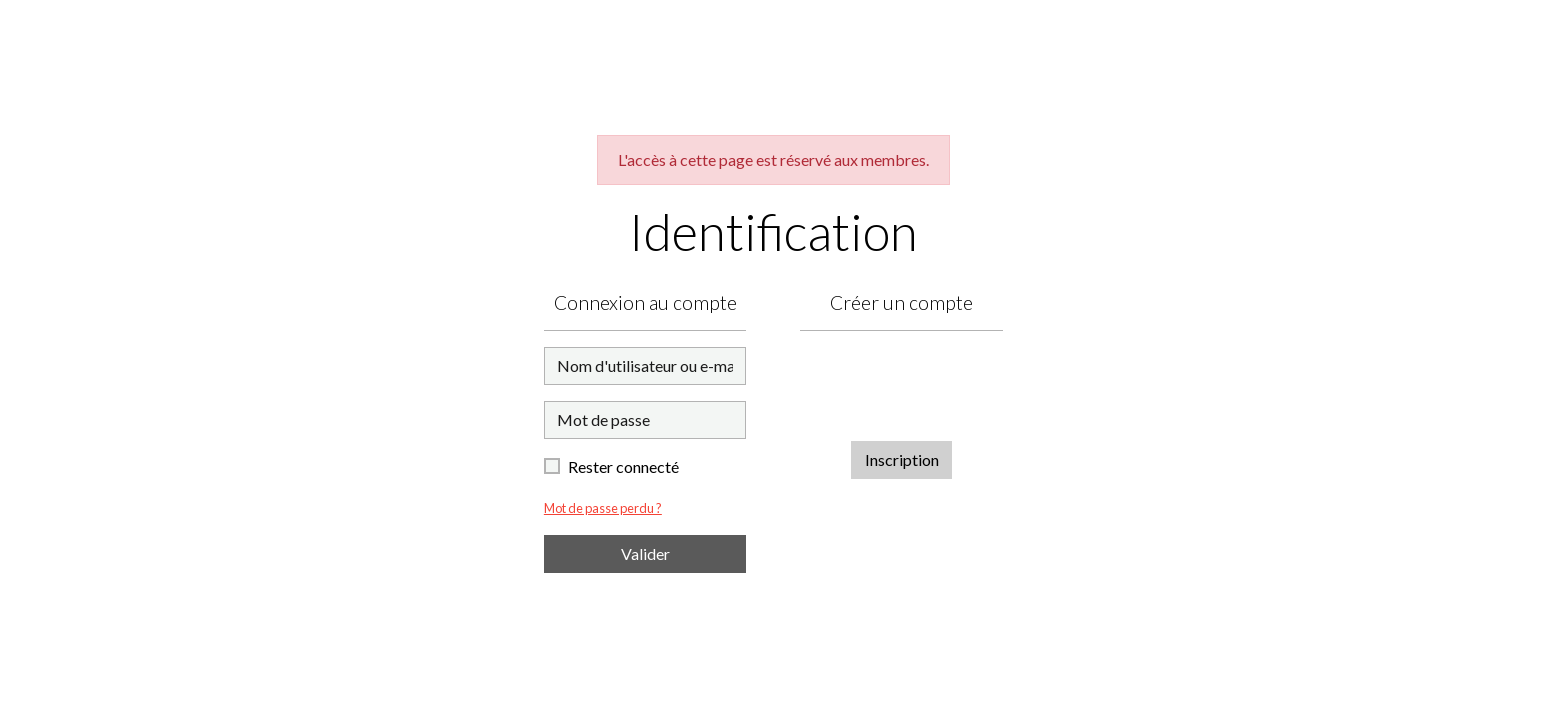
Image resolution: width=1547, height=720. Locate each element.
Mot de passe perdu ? (603, 508)
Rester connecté (623, 466)
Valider (645, 553)
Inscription (902, 459)
